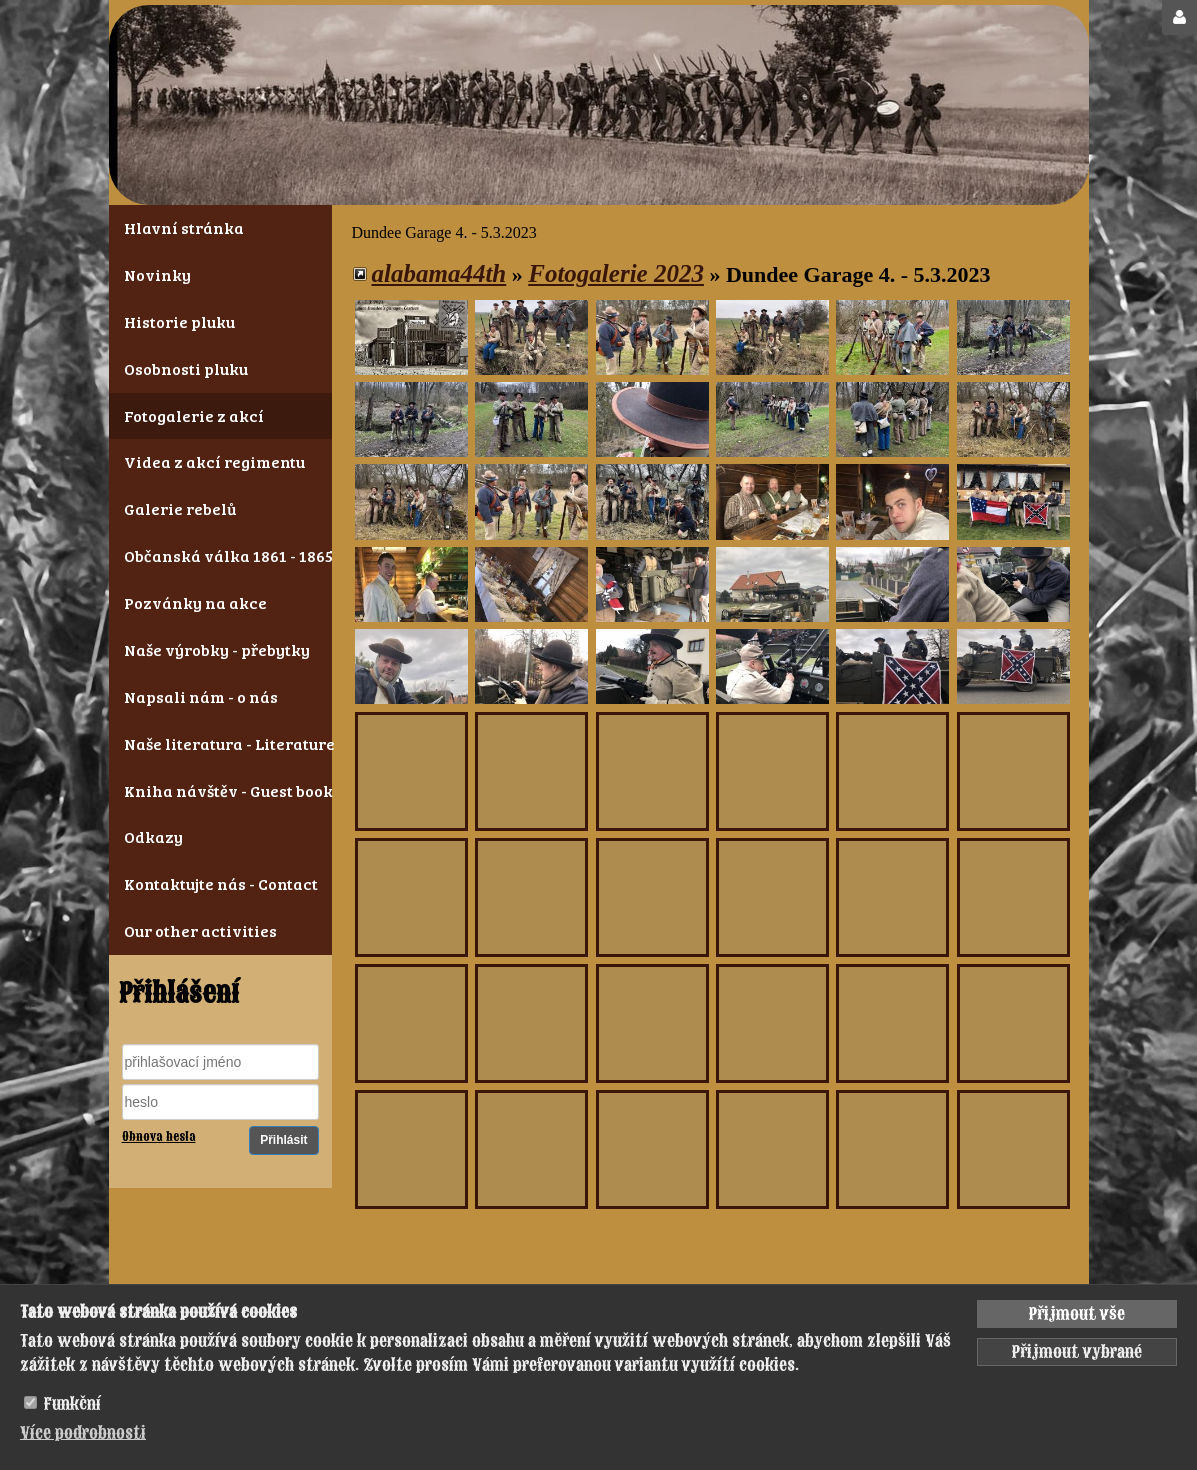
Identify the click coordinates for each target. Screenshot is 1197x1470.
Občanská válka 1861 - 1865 (220, 555)
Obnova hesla (159, 1137)
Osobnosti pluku (186, 368)
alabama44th (439, 273)
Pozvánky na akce (195, 602)
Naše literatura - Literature (220, 743)
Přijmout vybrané (1077, 1352)
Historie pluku (179, 321)
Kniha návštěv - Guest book (220, 790)
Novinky (157, 274)
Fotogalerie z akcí (194, 415)
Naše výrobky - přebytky (217, 649)
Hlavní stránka (184, 227)
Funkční (72, 1404)
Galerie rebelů (180, 508)
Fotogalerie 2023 (616, 273)
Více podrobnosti (83, 1433)
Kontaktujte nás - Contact (220, 883)
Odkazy (153, 836)
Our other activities (200, 930)
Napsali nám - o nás (201, 696)
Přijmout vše (1077, 1314)
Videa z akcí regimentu (214, 461)
